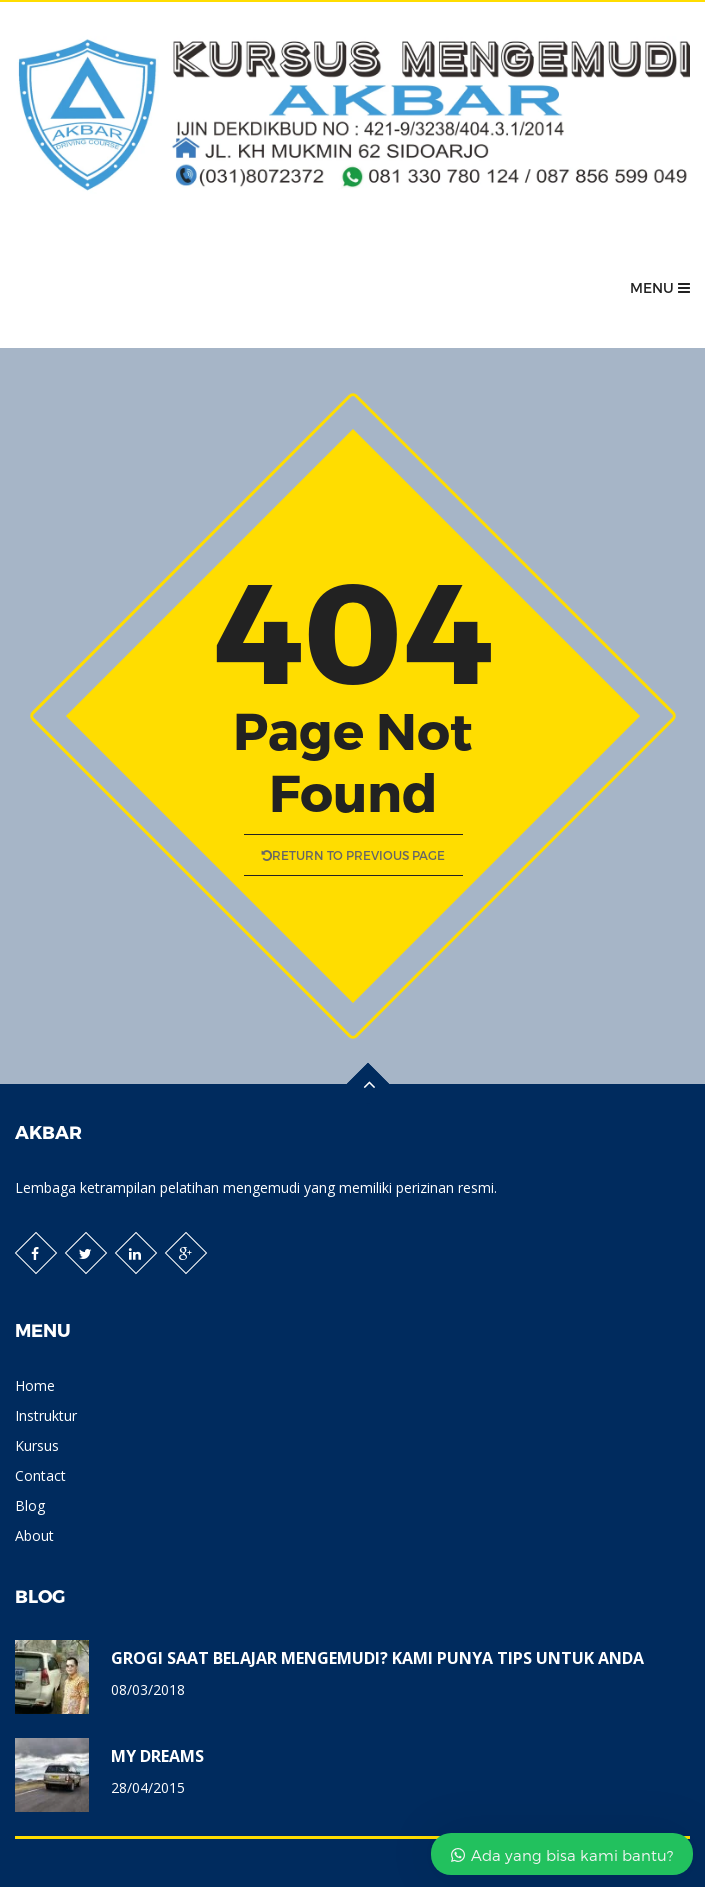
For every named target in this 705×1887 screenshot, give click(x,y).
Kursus (37, 1445)
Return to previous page (352, 855)
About (34, 1535)
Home (35, 1385)
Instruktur (46, 1415)
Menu (660, 287)
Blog (30, 1505)
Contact (40, 1475)
